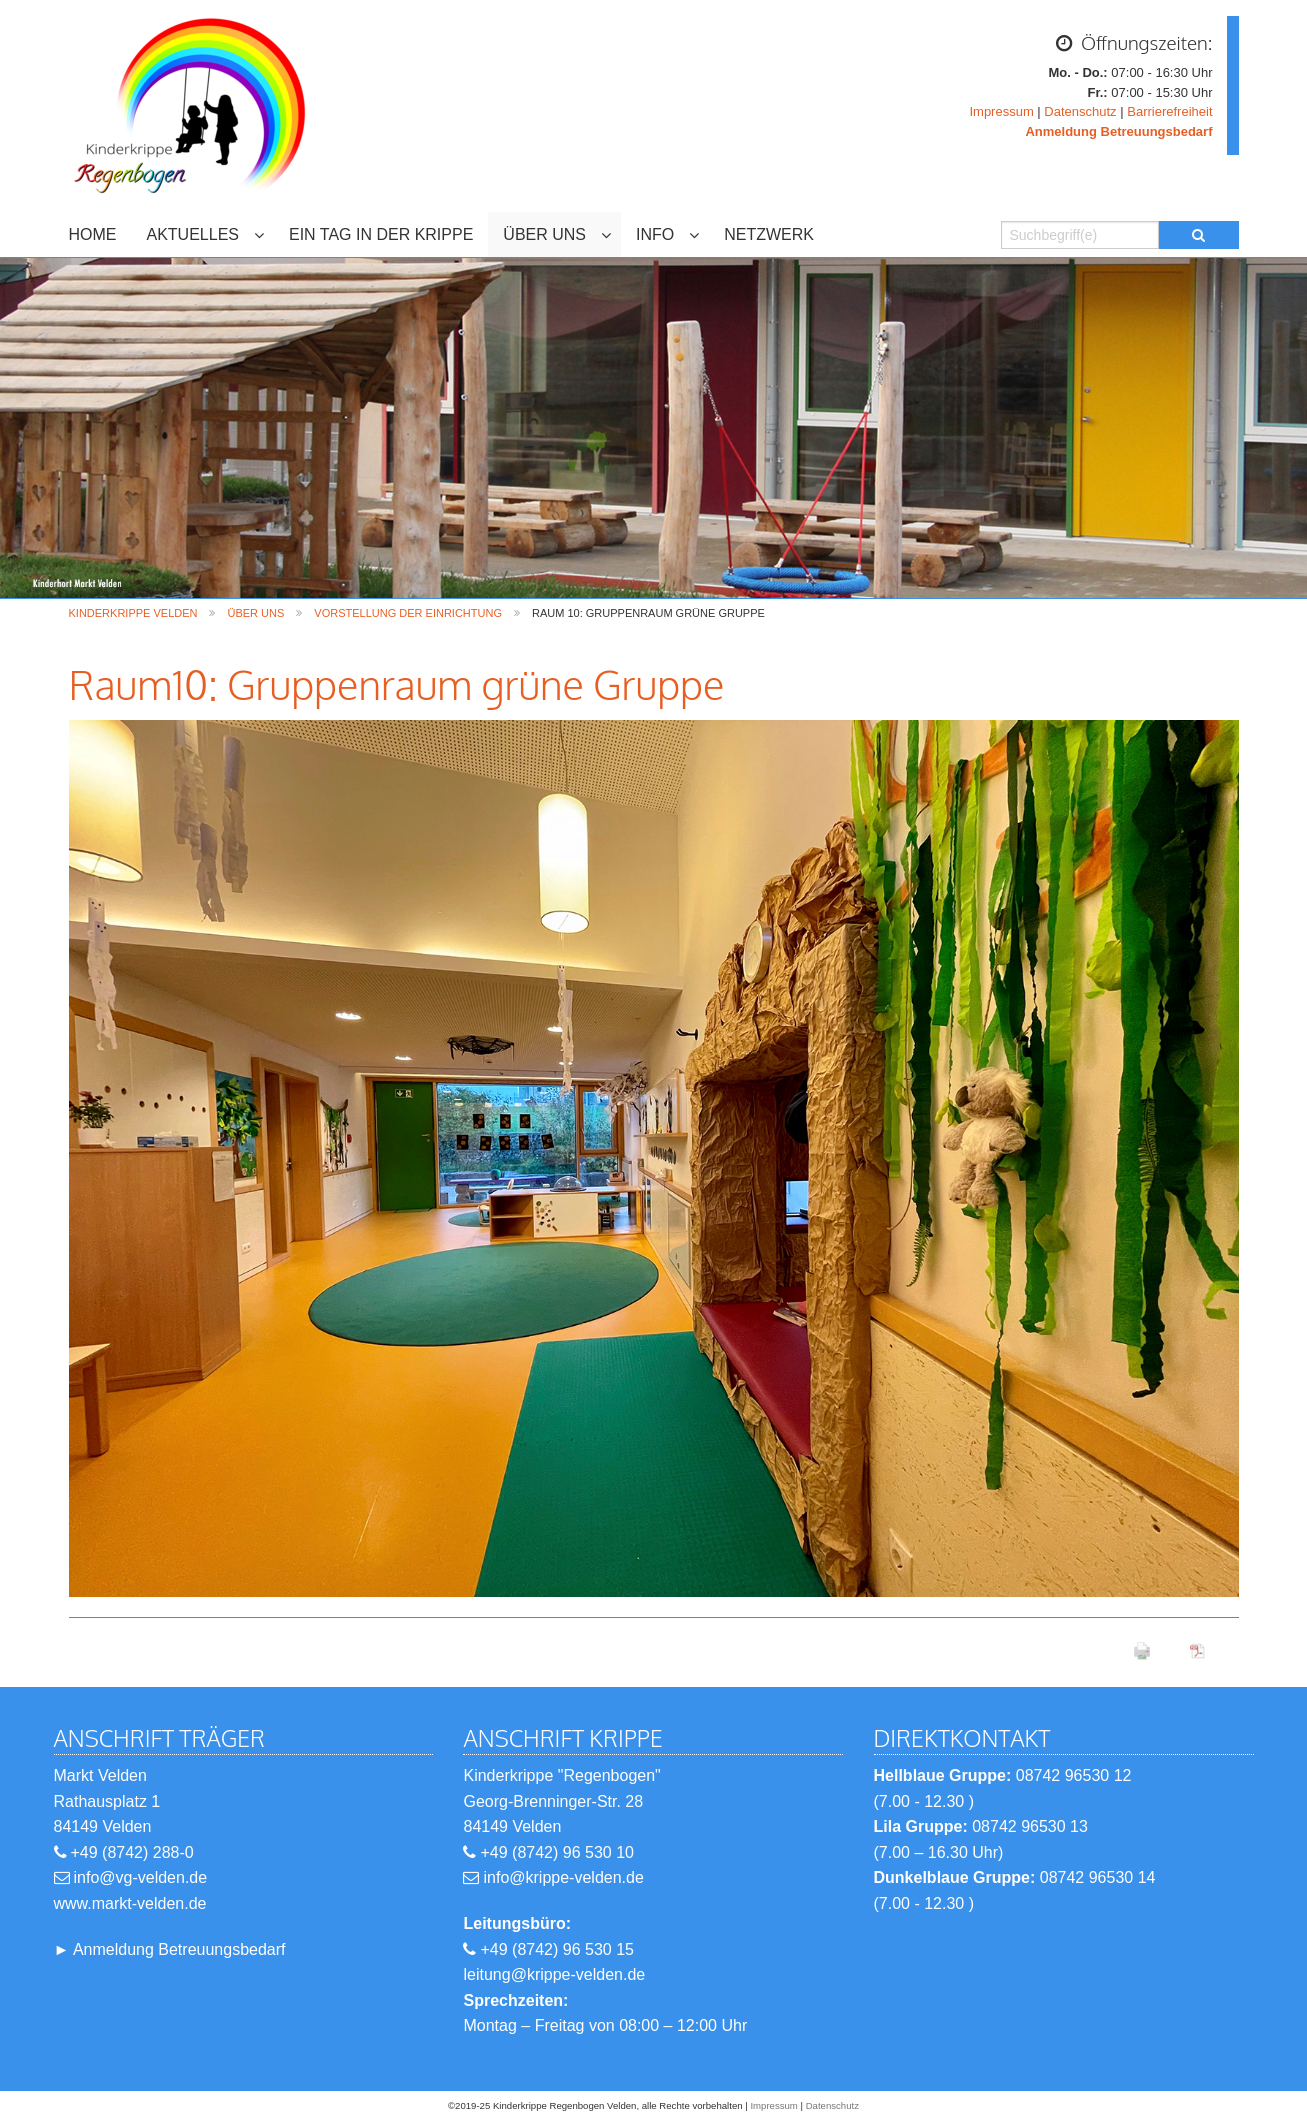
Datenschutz (1080, 111)
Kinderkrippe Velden (133, 613)
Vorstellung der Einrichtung (408, 613)
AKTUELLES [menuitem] (193, 234)
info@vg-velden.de (141, 1877)
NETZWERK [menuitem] (769, 234)
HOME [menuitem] (93, 234)
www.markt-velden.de (130, 1903)
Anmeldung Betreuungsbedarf (179, 1949)
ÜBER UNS (255, 613)
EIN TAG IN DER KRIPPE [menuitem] (381, 234)
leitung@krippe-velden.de (554, 1974)
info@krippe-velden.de (563, 1877)
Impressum (1001, 111)
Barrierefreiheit (1169, 111)
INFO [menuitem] (655, 234)
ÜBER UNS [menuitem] (544, 234)
